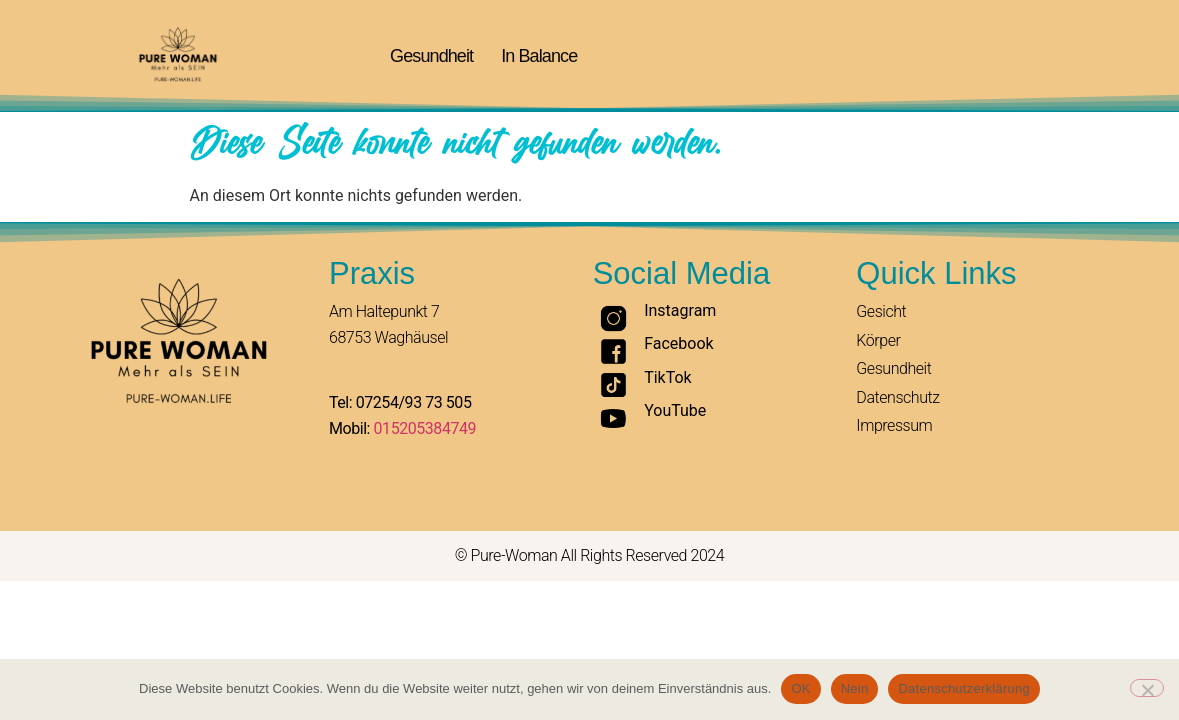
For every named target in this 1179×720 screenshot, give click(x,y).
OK (800, 688)
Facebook (678, 343)
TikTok (668, 377)
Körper (878, 340)
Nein (855, 688)
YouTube (675, 410)
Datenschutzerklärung (963, 688)
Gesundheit (431, 56)
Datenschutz (897, 397)
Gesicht (881, 311)
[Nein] (1147, 688)
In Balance (539, 56)
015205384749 (425, 428)
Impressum (894, 425)
